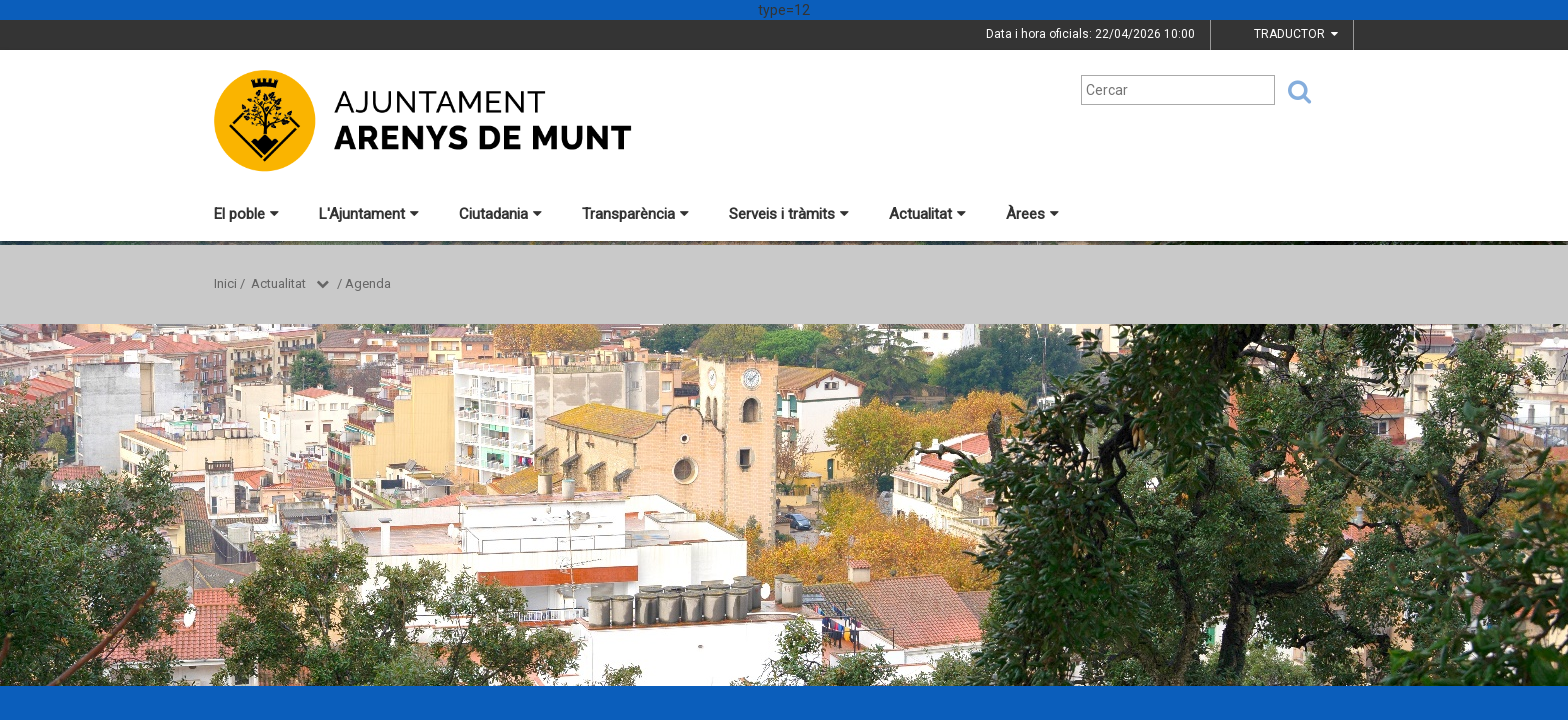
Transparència (635, 214)
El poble (246, 214)
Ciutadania (500, 214)
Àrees (1032, 214)
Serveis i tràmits (789, 214)
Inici (225, 283)
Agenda (368, 283)
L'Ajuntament (369, 214)
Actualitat (927, 214)
